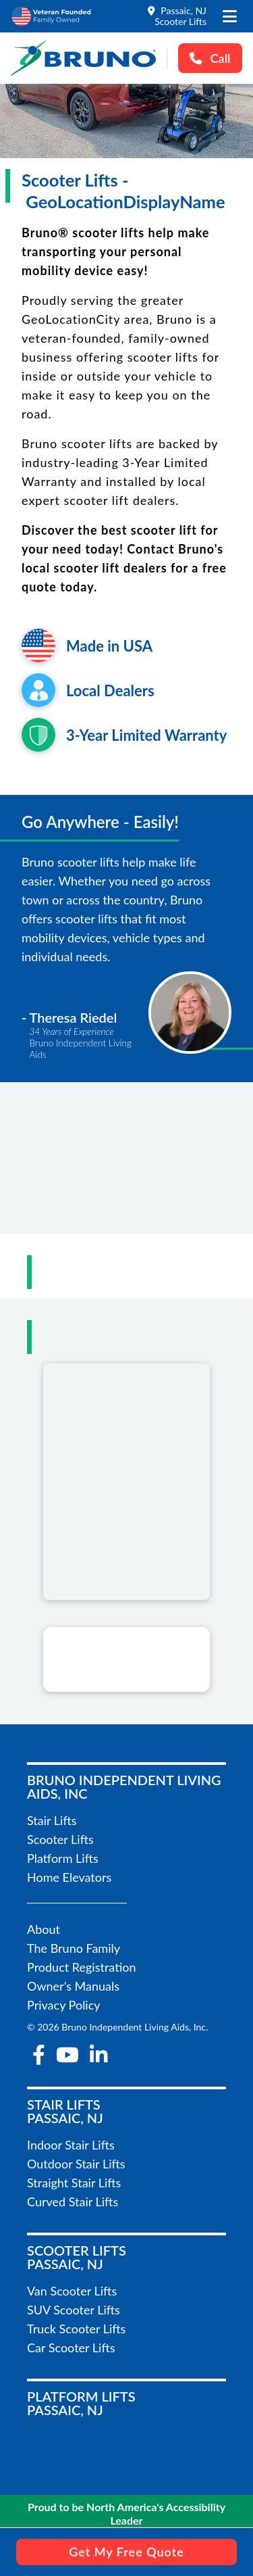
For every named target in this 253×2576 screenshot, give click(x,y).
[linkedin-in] (98, 2055)
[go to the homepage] (83, 58)
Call (210, 58)
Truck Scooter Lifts (76, 2328)
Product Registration (81, 1967)
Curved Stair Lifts (72, 2201)
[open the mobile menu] (229, 16)
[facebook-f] (38, 2055)
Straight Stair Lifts (74, 2182)
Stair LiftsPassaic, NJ (65, 2110)
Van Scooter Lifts (72, 2290)
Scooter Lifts (60, 1839)
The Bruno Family (73, 1948)
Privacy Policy (64, 2004)
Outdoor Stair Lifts (76, 2163)
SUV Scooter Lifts (73, 2309)
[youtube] (67, 2055)
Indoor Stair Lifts (71, 2144)
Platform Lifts (63, 1858)
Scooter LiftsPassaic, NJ (76, 2256)
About (43, 1929)
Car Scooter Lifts (71, 2347)
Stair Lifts (52, 1820)
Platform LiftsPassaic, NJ (81, 2402)
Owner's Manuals (73, 1985)
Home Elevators (69, 1877)
